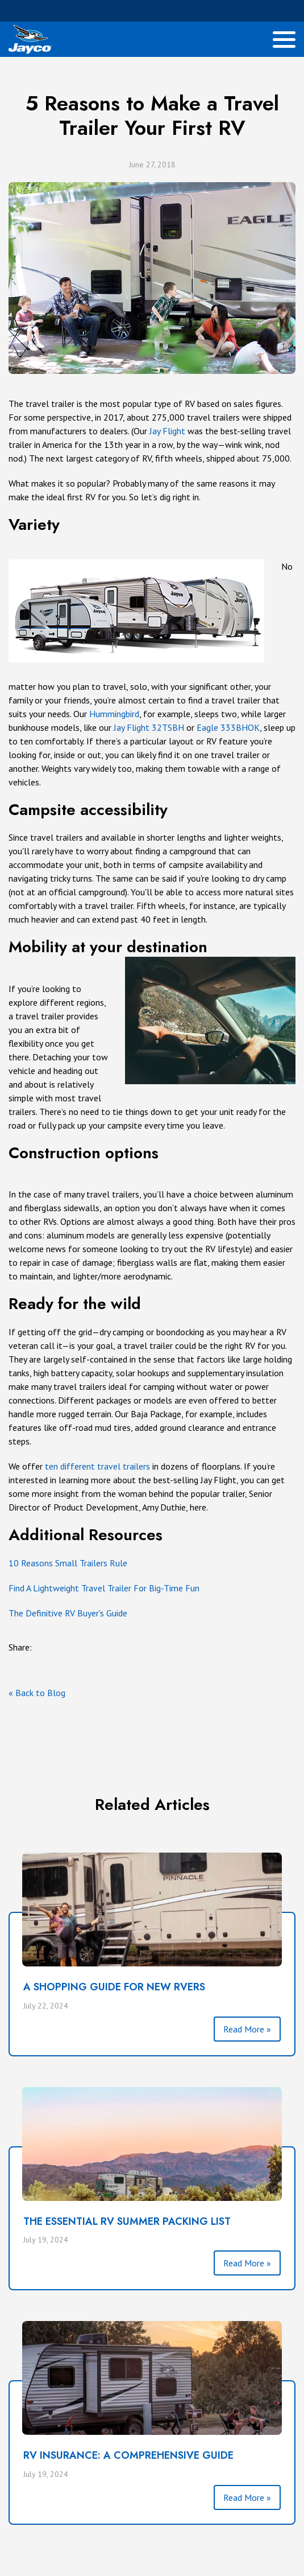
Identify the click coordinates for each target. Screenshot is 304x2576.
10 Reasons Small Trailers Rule (68, 1563)
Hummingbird (114, 713)
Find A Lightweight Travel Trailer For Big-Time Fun (104, 1588)
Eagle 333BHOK (228, 727)
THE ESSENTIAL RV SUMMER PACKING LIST (127, 2221)
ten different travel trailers (97, 1466)
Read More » (247, 2029)
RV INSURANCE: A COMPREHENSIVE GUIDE (128, 2455)
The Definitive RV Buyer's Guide (68, 1613)
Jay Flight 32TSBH (149, 727)
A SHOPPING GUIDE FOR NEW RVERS (114, 1987)
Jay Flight (167, 431)
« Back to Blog (37, 1692)
